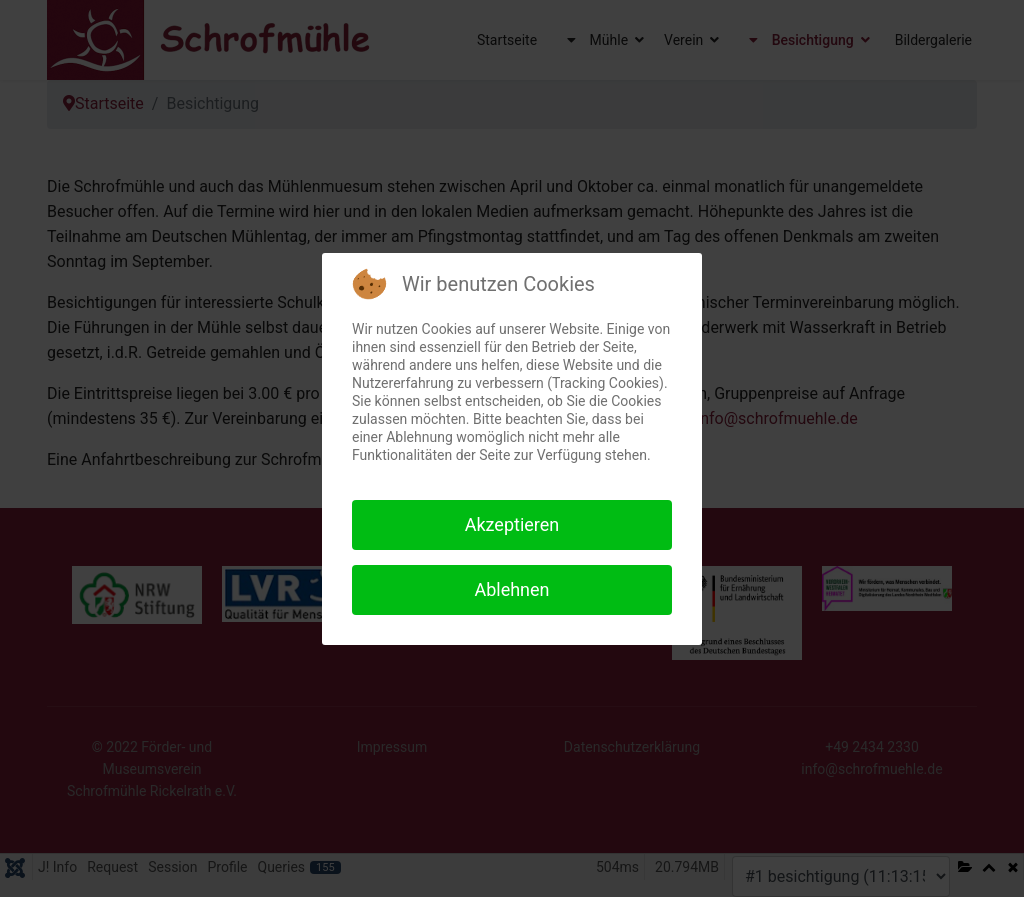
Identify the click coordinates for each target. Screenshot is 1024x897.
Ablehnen (511, 589)
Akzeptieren (512, 524)
